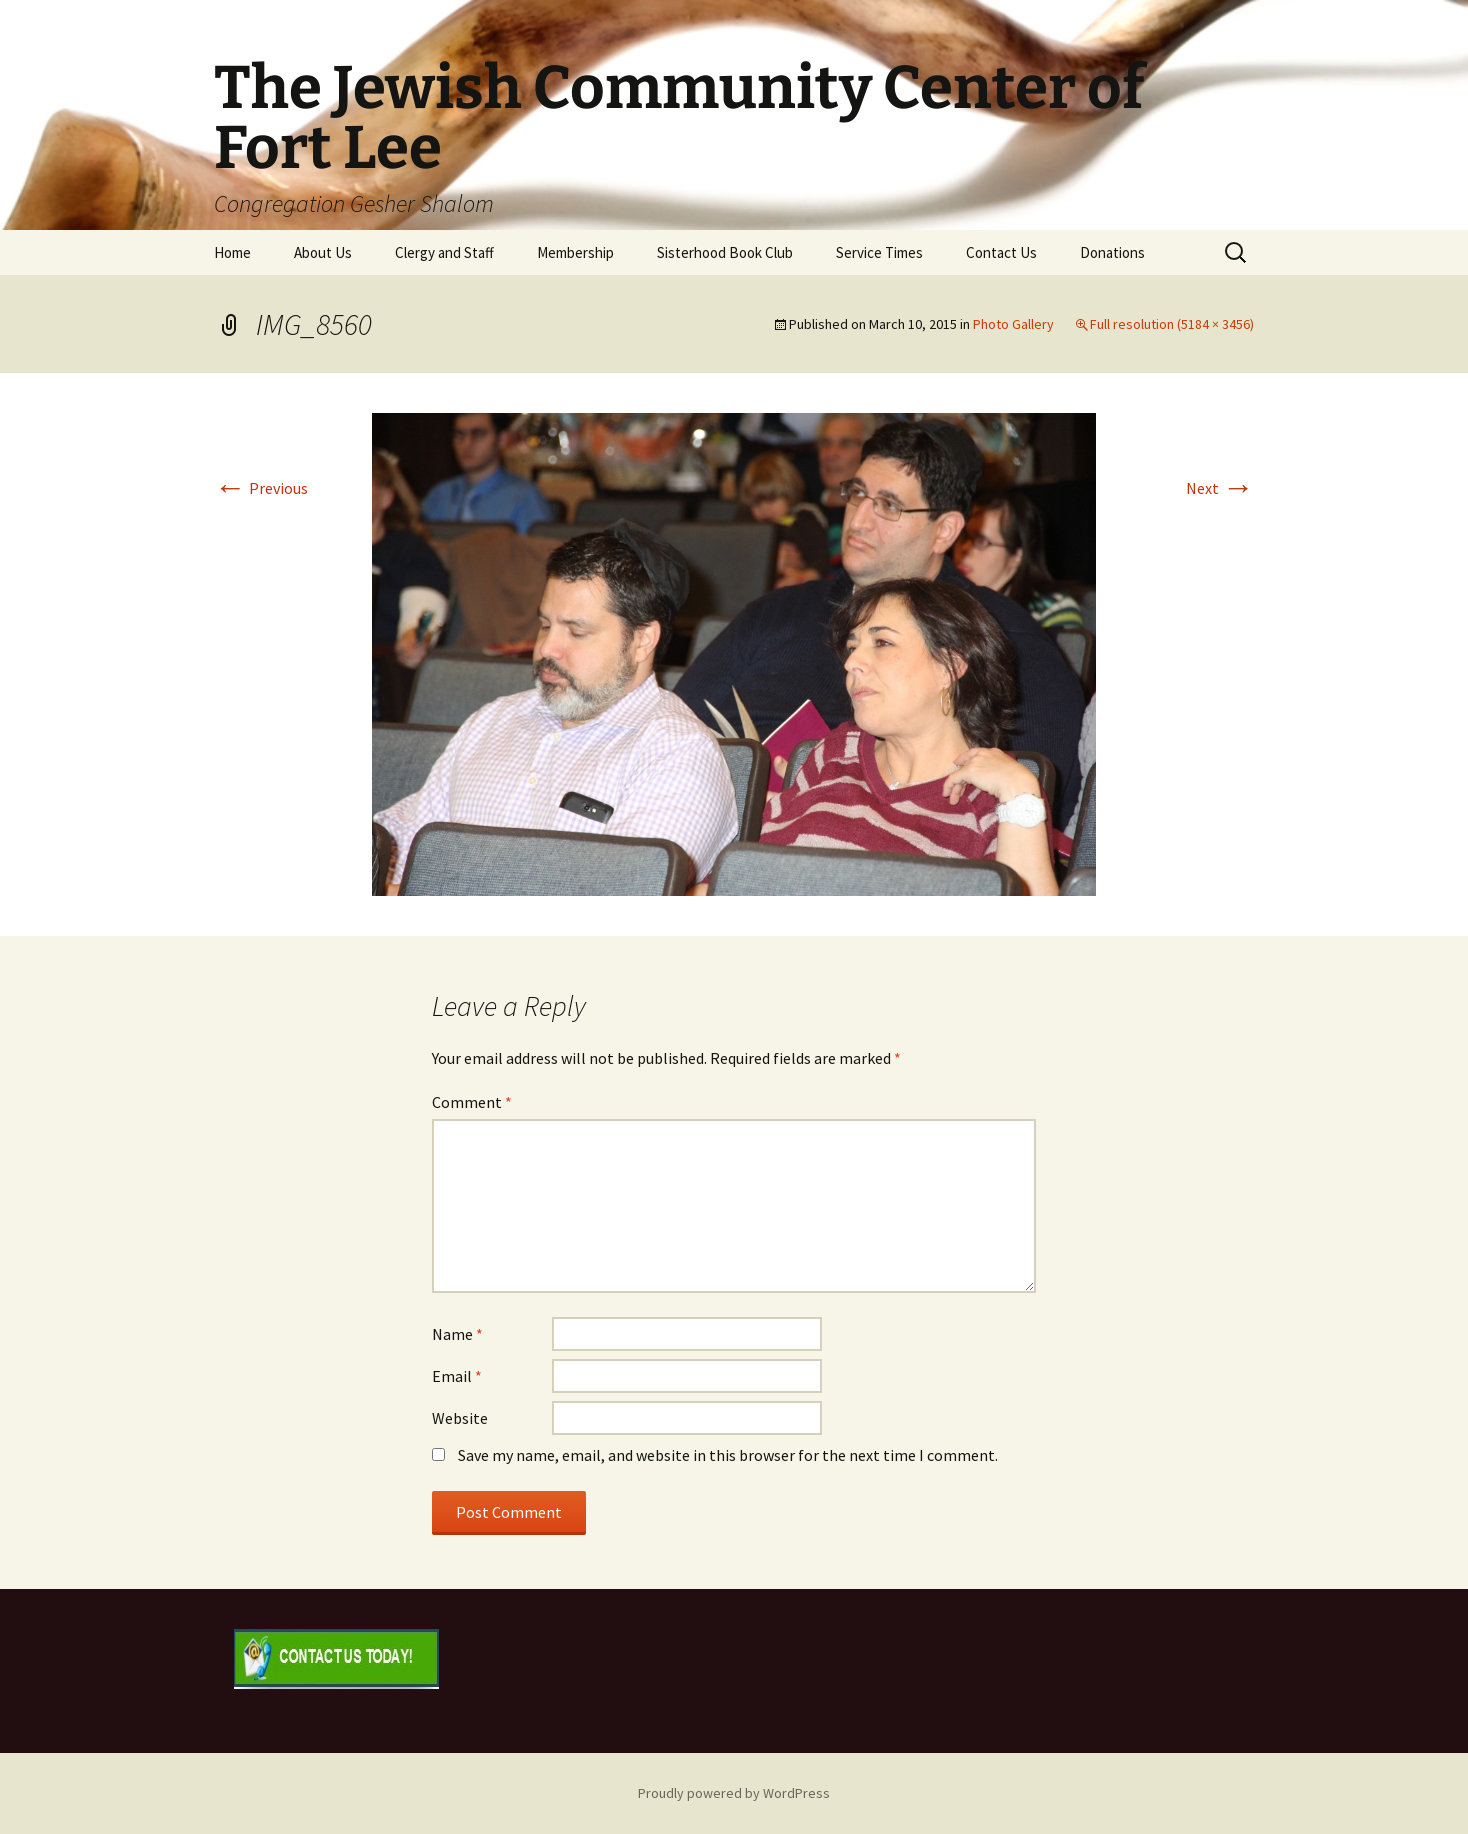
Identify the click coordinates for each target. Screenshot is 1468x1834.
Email (457, 1376)
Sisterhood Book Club (725, 252)
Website (460, 1418)
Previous (261, 488)
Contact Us (1001, 252)
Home (232, 252)
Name (457, 1334)
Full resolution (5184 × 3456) (1172, 324)
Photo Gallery (1013, 324)
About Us (323, 252)
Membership (575, 252)
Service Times (879, 252)
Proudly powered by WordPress (734, 1793)
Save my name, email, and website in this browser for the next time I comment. (728, 1455)
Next (1220, 488)
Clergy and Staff (444, 252)
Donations (1112, 252)
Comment (472, 1102)
